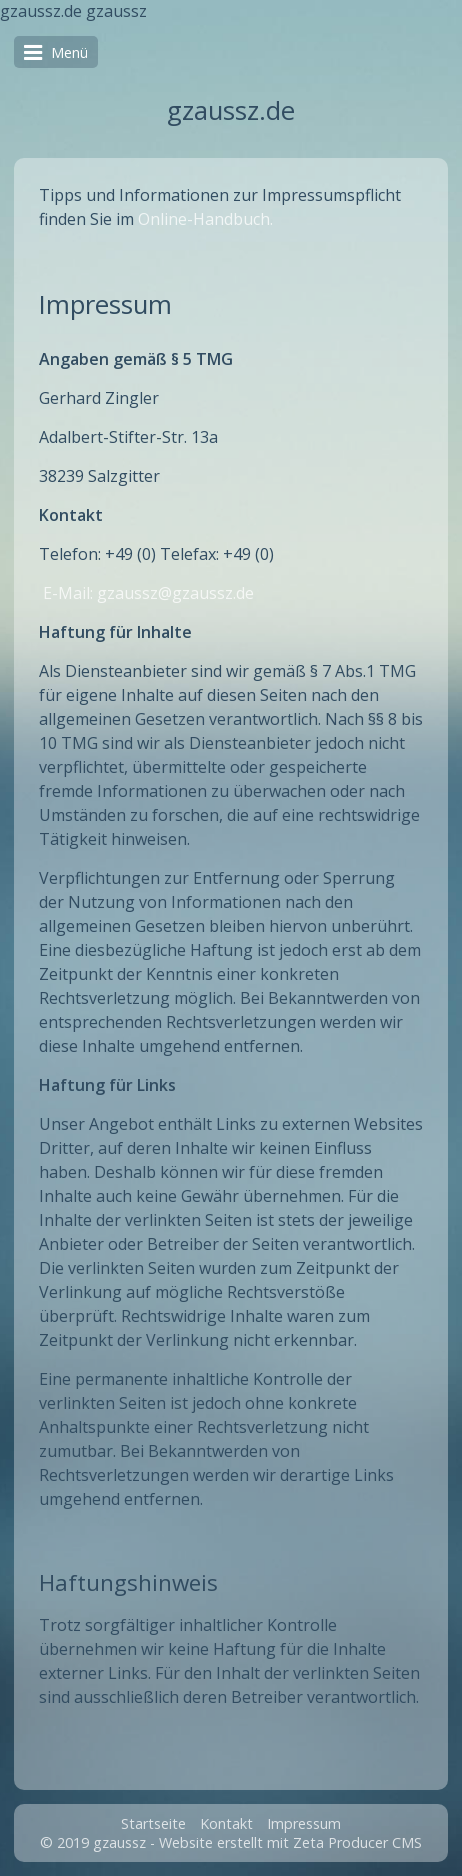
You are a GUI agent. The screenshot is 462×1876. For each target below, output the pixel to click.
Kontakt (226, 1823)
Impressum (304, 1823)
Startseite (153, 1823)
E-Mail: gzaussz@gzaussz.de (148, 593)
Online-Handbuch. (205, 219)
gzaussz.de (231, 110)
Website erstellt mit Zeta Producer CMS (290, 1842)
